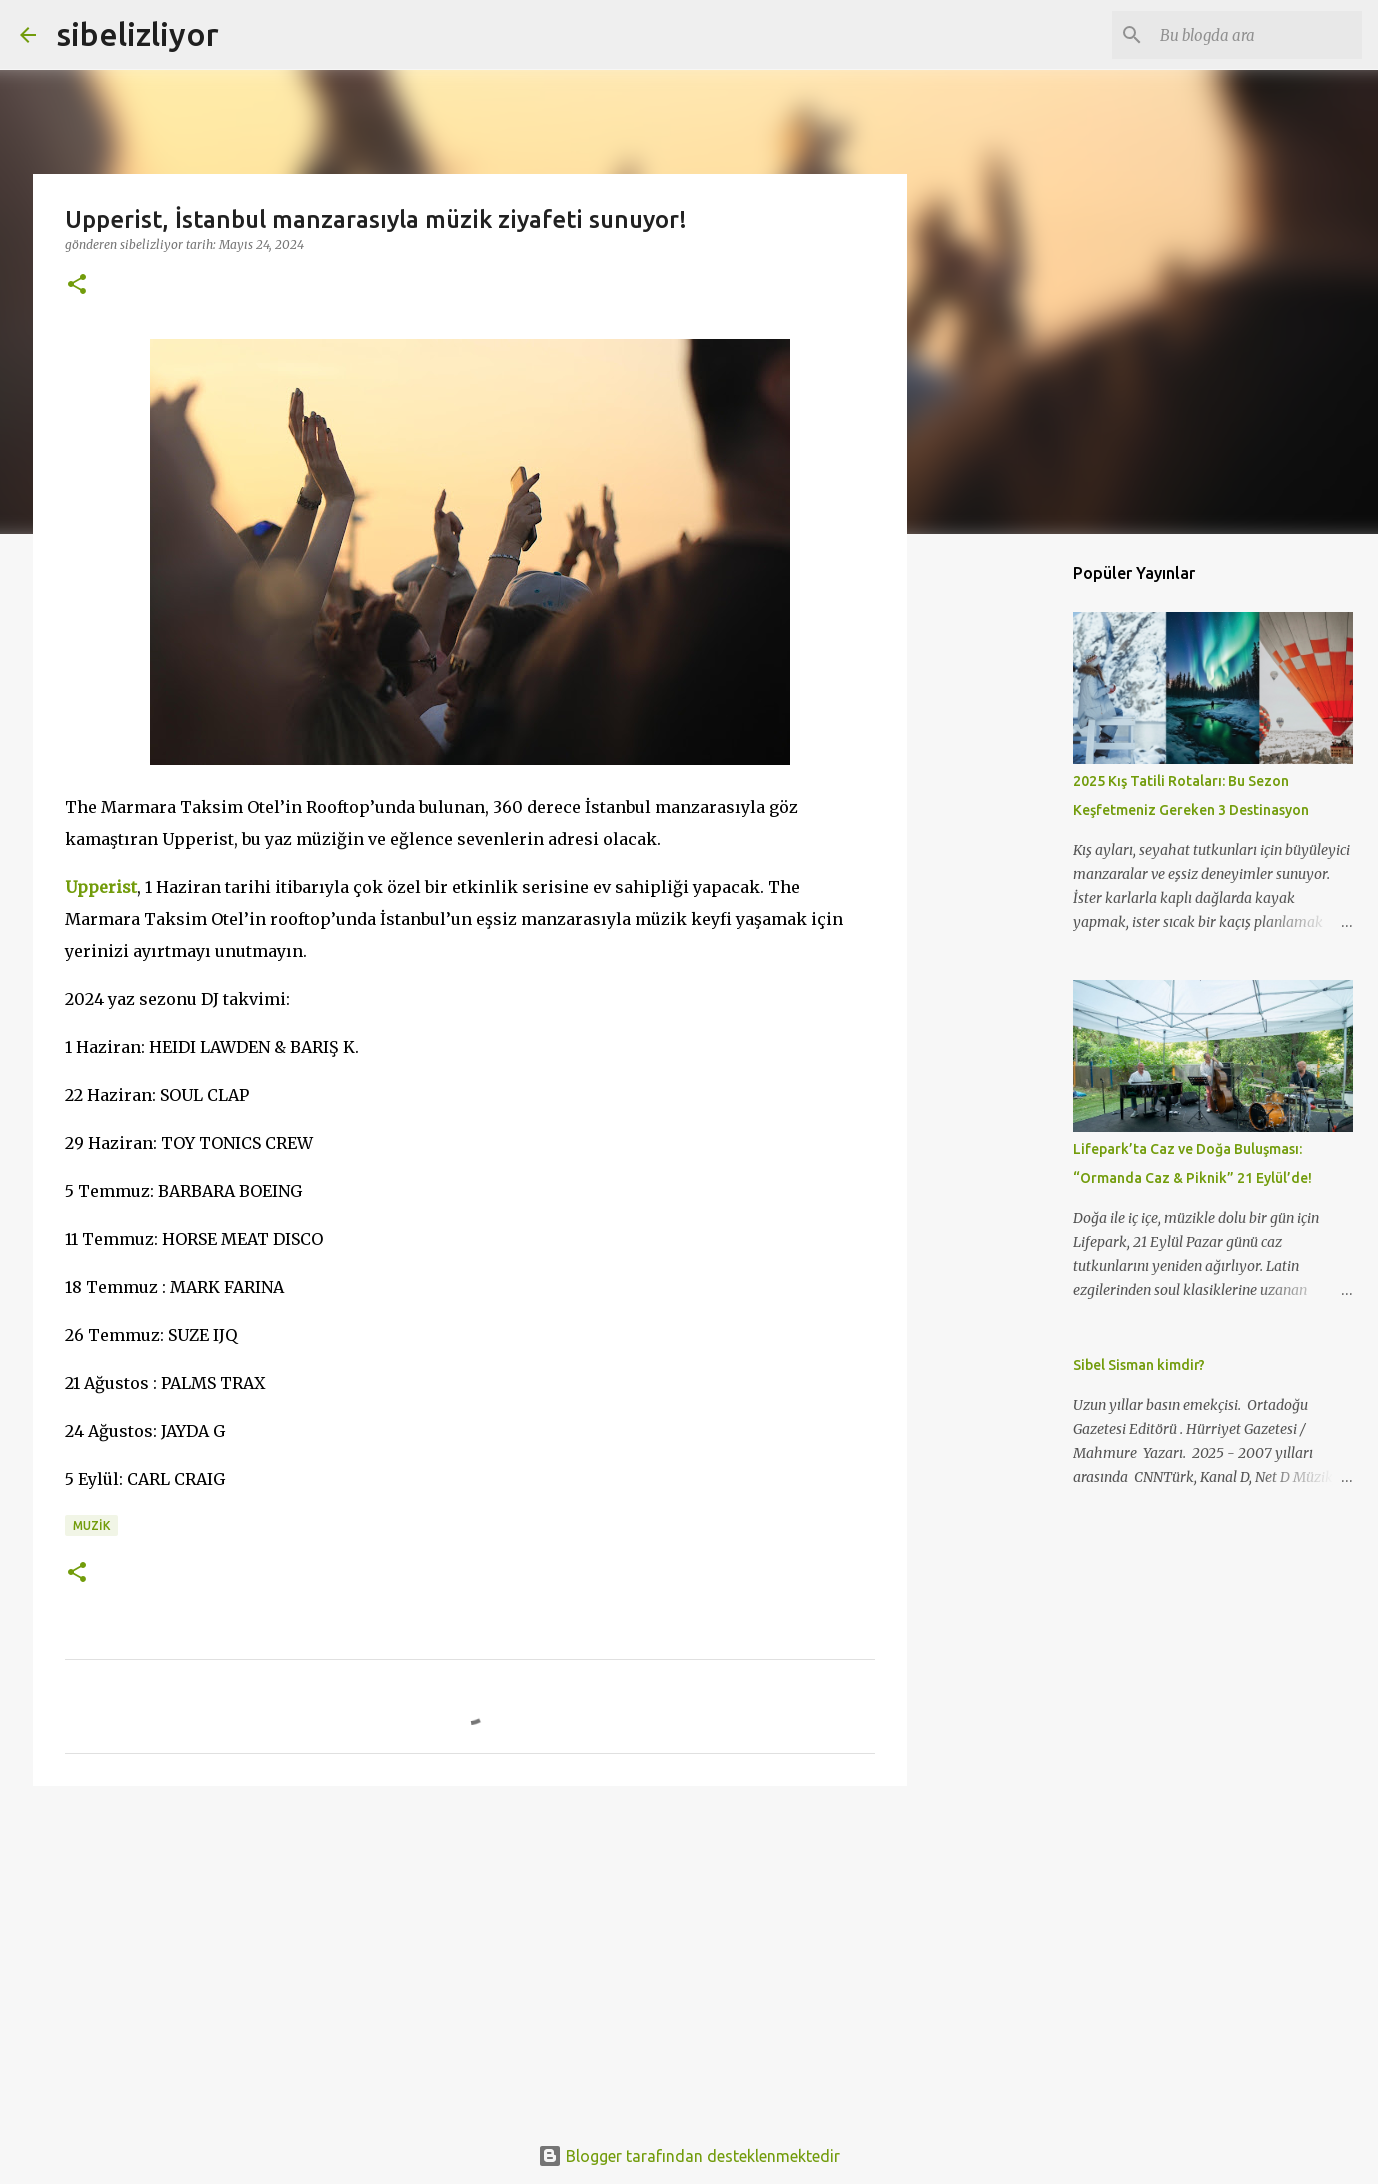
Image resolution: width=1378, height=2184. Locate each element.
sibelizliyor (137, 34)
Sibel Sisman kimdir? (1139, 1365)
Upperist (101, 887)
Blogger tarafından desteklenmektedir (689, 2156)
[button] (77, 285)
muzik (91, 1525)
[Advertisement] (470, 1956)
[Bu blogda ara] (1257, 35)
